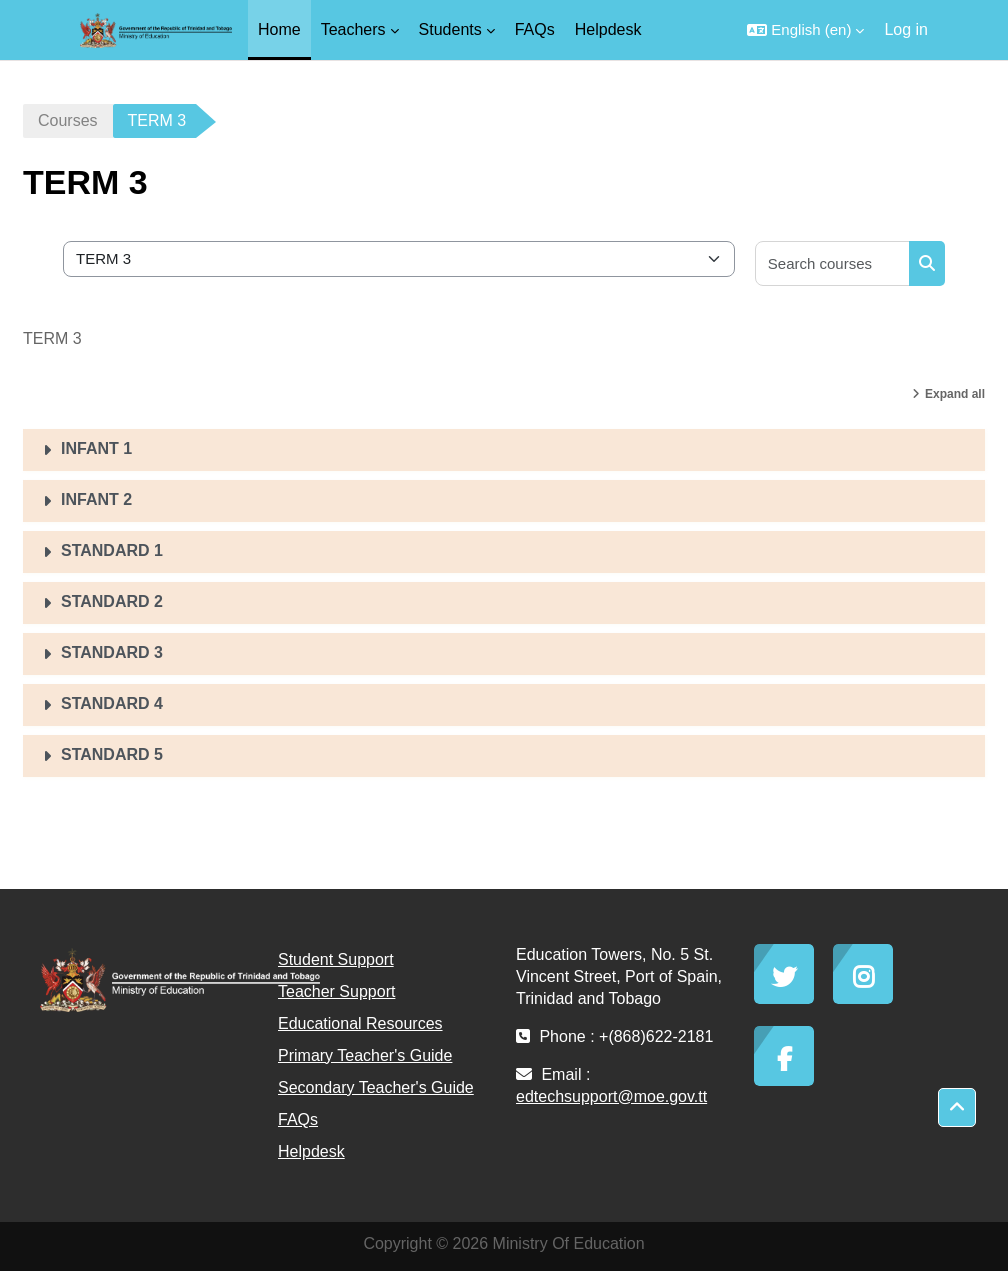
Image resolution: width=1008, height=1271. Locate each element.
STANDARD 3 (112, 652)
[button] (805, 30)
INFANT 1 (96, 448)
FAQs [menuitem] (535, 29)
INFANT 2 (96, 499)
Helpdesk (311, 1151)
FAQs (298, 1119)
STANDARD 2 (112, 601)
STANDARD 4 (112, 703)
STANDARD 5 (112, 754)
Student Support (336, 959)
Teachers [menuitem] (353, 29)
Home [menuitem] (279, 29)
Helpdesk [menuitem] (608, 29)
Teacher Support (336, 991)
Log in (906, 29)
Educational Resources (360, 1023)
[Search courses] (833, 263)
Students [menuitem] (450, 29)
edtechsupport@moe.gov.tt (611, 1096)
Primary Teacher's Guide (365, 1055)
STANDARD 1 (112, 550)
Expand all (955, 394)
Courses (68, 120)
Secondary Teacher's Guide (376, 1087)
